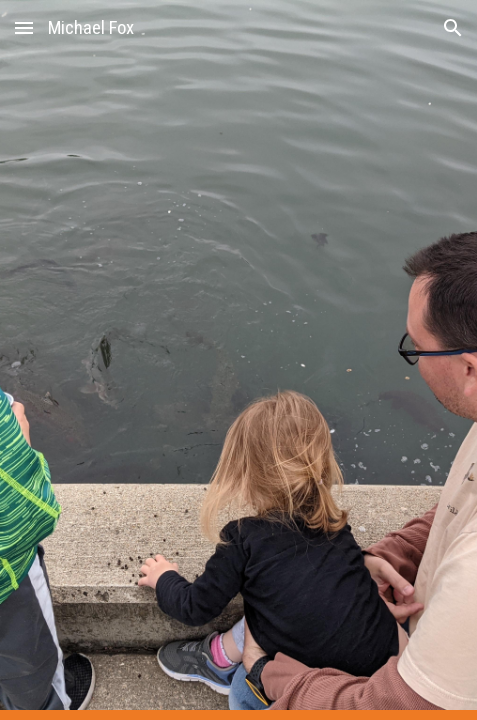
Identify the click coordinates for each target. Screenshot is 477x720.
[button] (24, 27)
